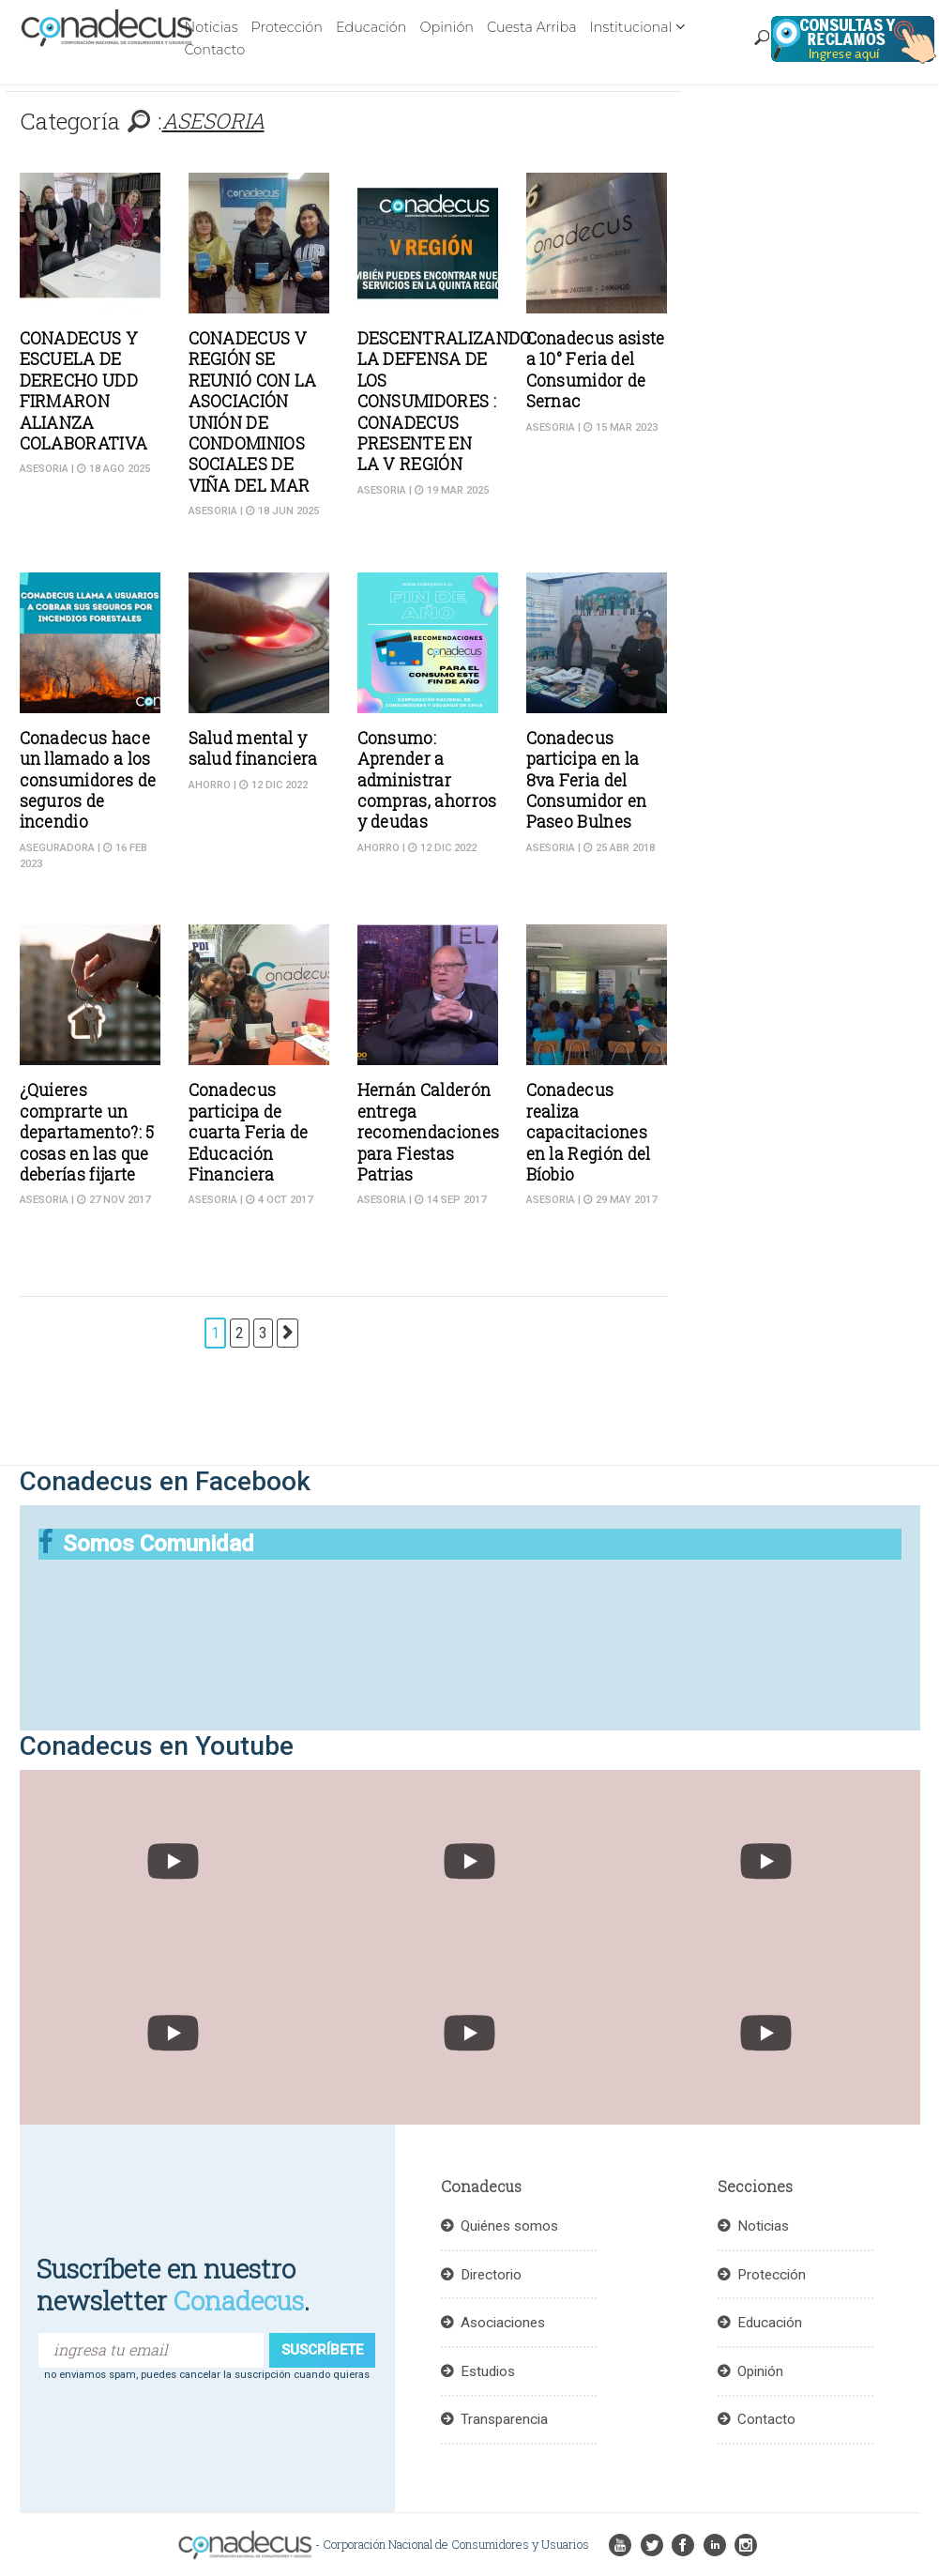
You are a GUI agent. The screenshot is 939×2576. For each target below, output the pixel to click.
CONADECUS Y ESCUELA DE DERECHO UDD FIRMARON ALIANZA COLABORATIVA (84, 391)
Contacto (215, 49)
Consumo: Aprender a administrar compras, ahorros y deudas (427, 780)
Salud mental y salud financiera (253, 748)
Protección (287, 27)
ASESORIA (44, 469)
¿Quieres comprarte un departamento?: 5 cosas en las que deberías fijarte (87, 1132)
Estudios (488, 2371)
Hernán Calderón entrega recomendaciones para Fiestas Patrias (428, 1132)
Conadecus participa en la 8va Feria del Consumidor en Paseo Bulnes (586, 780)
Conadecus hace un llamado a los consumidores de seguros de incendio (88, 780)
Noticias (211, 27)
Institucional (631, 27)
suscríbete (322, 2349)
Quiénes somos (509, 2226)
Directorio (491, 2274)
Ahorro (210, 785)
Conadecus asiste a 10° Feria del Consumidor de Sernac (595, 370)
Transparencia (504, 2419)
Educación (371, 27)
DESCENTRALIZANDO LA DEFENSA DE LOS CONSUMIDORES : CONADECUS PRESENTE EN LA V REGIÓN (444, 401)
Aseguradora (57, 848)
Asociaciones (503, 2322)
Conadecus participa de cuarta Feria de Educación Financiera (249, 1132)
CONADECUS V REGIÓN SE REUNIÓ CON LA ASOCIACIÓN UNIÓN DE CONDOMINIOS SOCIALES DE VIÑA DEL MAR (253, 412)
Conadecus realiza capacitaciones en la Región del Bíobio (588, 1132)
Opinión (446, 27)
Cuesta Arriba (532, 27)
